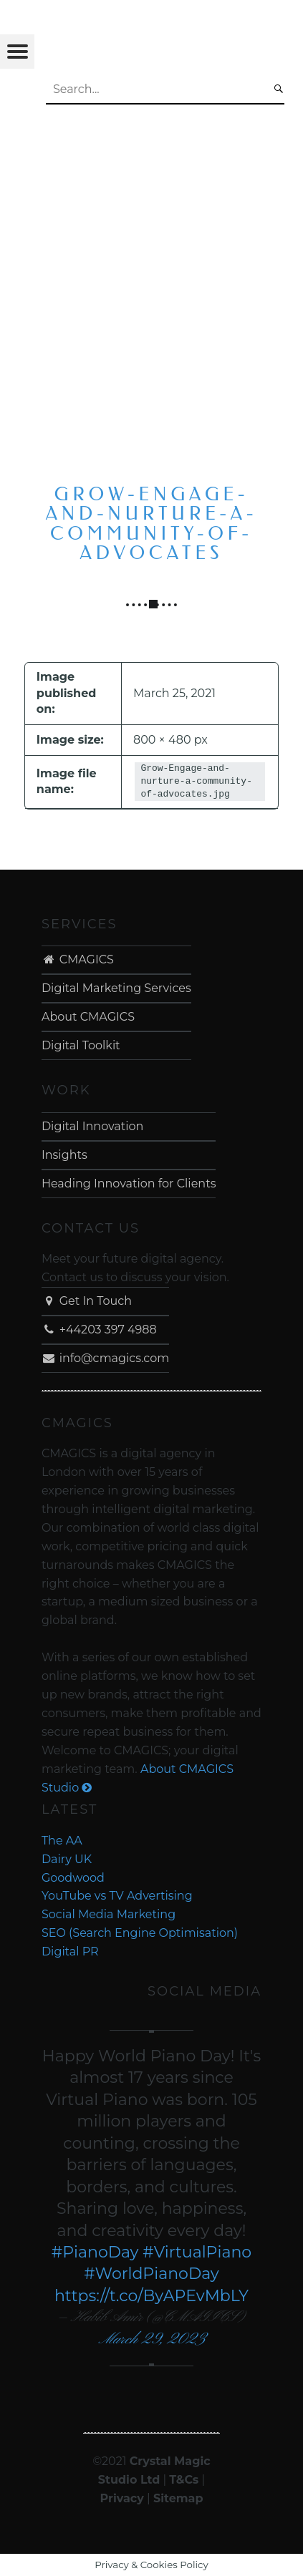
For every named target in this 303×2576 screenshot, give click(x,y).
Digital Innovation (92, 1126)
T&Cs (183, 2480)
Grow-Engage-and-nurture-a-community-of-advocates (152, 524)
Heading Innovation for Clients (129, 1183)
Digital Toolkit (81, 1045)
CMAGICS (78, 959)
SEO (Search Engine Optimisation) (140, 1933)
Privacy (122, 2498)
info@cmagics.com (105, 1358)
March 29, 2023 (151, 2339)
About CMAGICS (88, 1017)
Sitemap (178, 2498)
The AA (62, 1840)
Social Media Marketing (108, 1914)
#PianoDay (95, 2252)
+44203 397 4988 (99, 1329)
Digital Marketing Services (116, 988)
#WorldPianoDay (151, 2273)
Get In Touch (87, 1301)
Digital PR (70, 1951)
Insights (64, 1155)
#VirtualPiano (197, 2252)
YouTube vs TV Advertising (117, 1895)
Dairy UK (67, 1859)
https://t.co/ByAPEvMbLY (151, 2295)
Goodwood (73, 1878)
